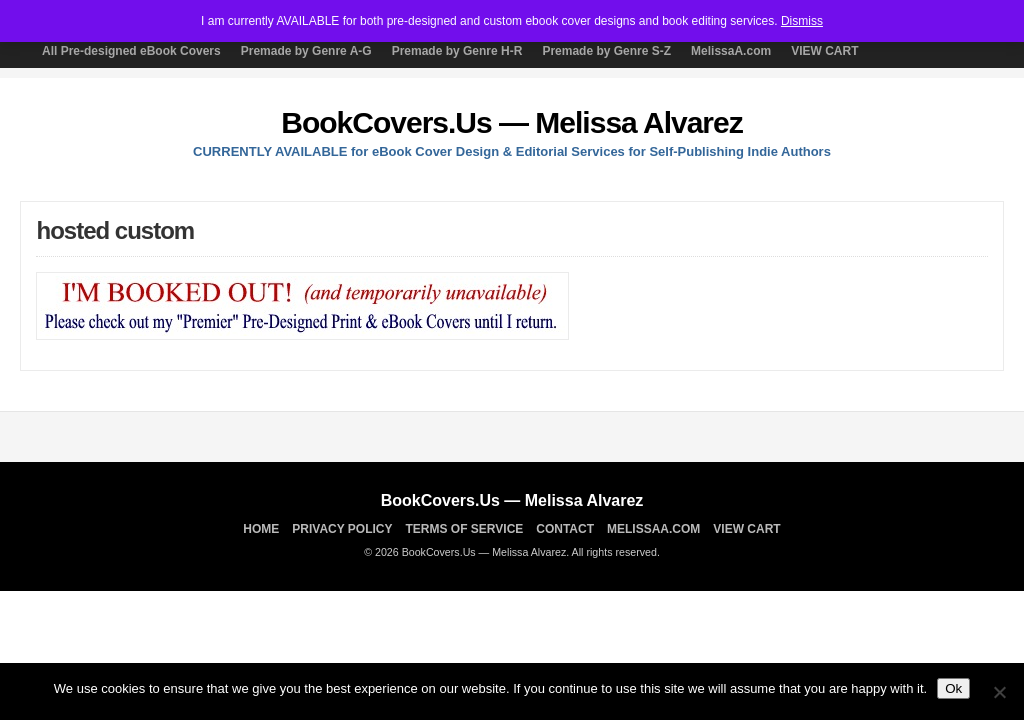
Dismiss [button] (802, 21)
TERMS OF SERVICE (465, 529)
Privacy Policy (342, 529)
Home (261, 529)
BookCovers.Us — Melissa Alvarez (511, 122)
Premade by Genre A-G (306, 51)
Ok (953, 688)
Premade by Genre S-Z (606, 51)
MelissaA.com (731, 51)
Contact (565, 529)
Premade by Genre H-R (457, 51)
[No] (999, 692)
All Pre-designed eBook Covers (131, 51)
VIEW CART (824, 51)
